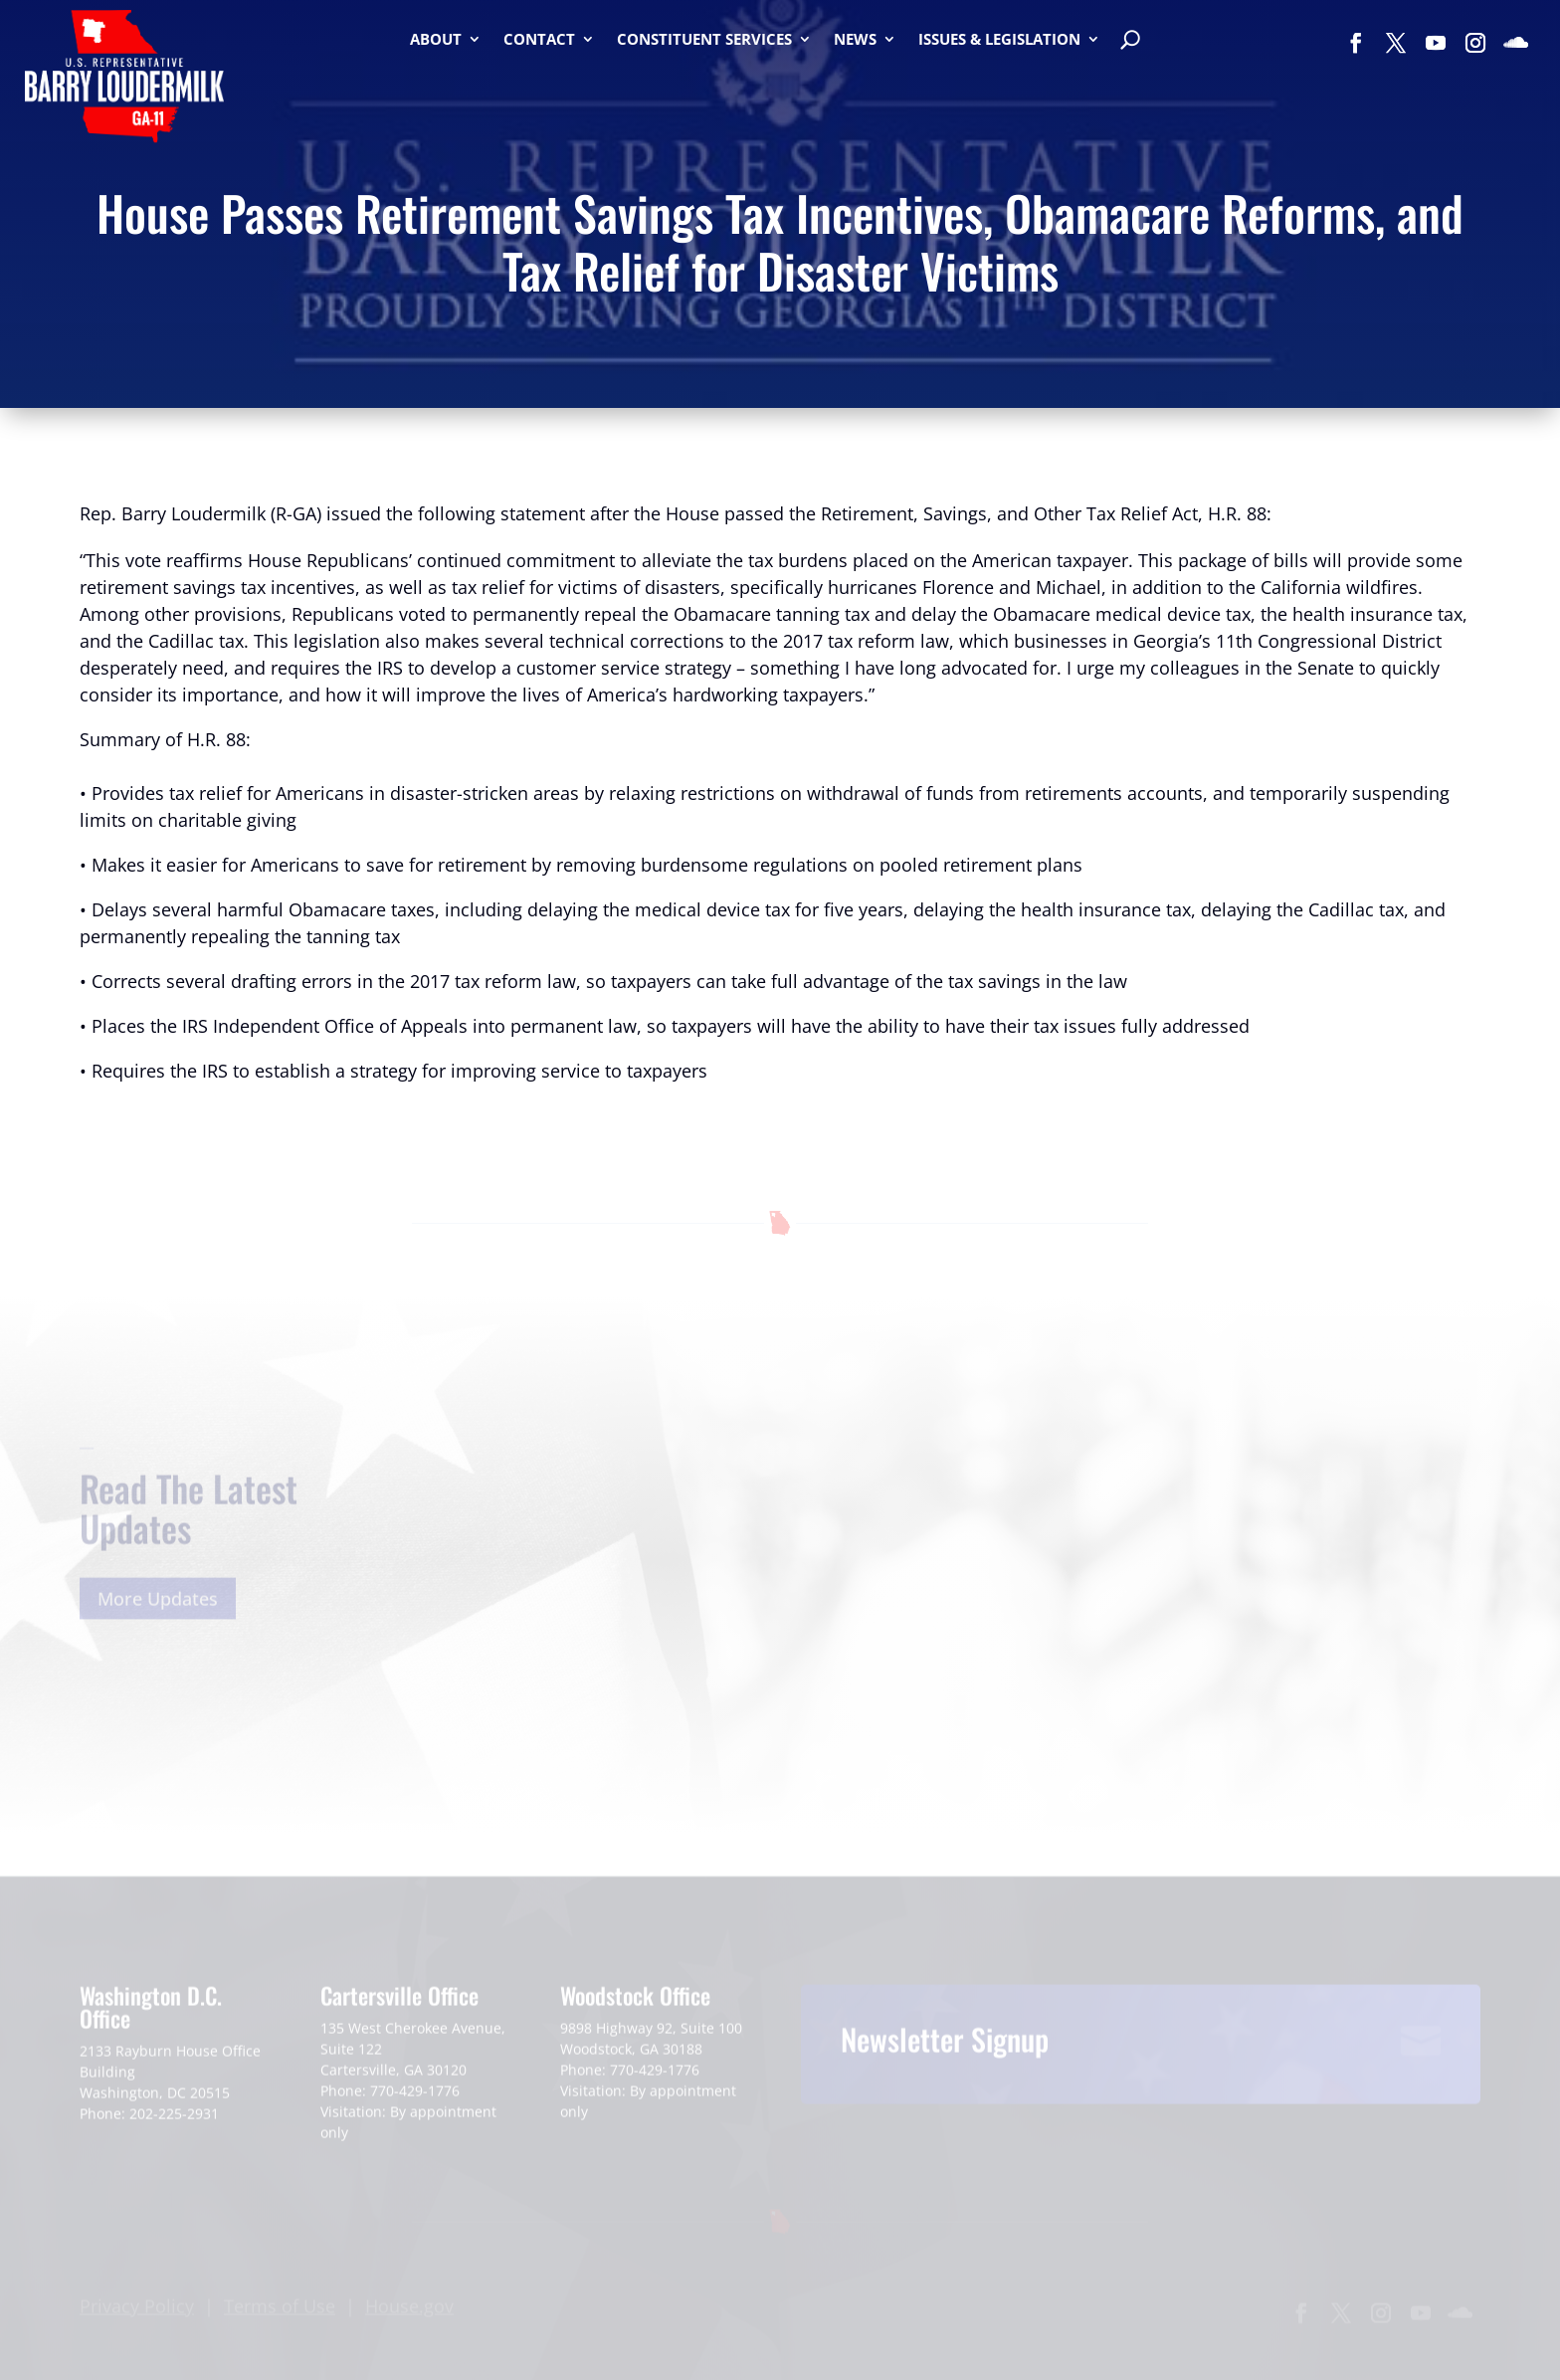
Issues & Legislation (999, 40)
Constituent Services (704, 40)
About (436, 40)
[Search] (1129, 42)
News (855, 40)
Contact (539, 40)
